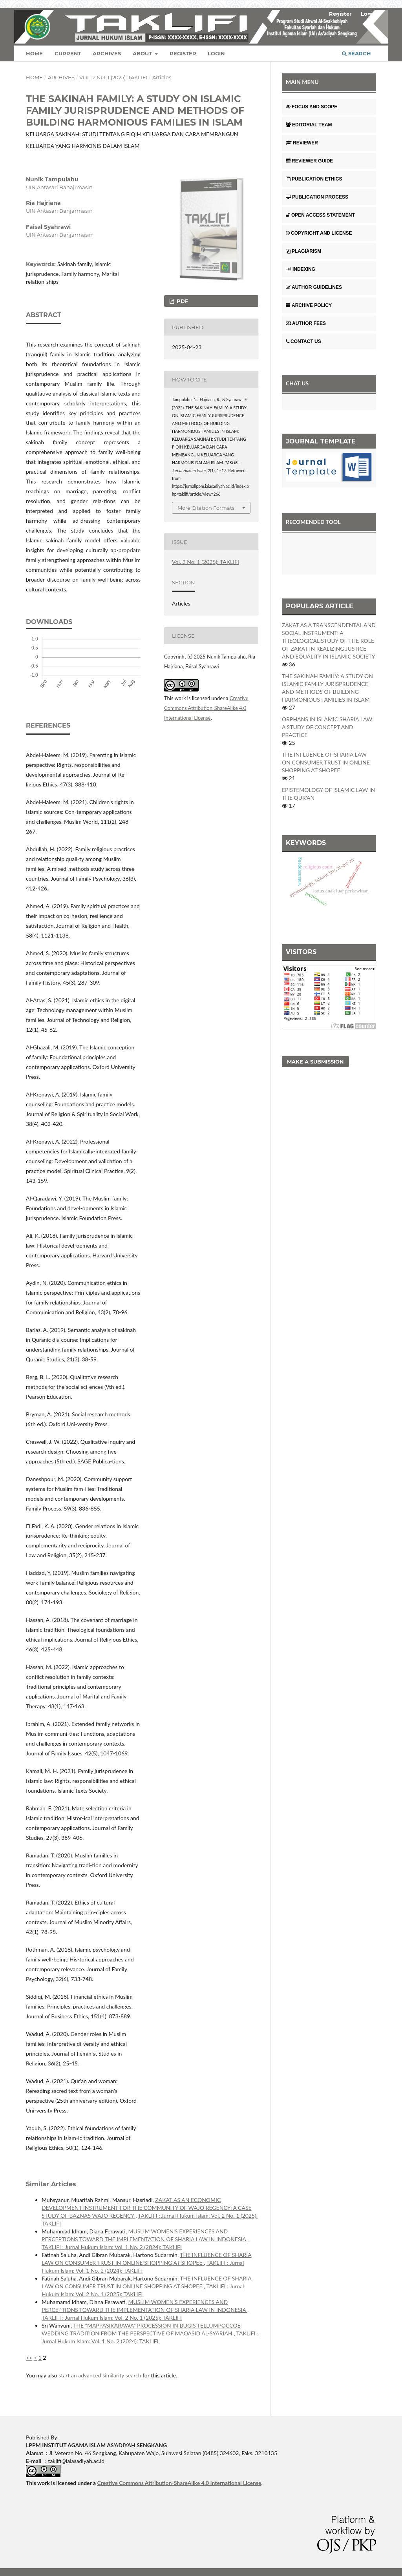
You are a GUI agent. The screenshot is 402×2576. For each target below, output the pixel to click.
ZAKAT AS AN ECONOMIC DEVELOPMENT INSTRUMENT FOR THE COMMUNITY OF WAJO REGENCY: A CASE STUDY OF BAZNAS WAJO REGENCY (147, 2208)
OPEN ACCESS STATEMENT (320, 215)
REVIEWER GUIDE (309, 161)
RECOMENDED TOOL (313, 521)
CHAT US (297, 383)
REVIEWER (302, 143)
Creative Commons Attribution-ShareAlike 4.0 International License (206, 708)
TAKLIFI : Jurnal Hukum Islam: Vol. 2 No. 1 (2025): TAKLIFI (112, 2317)
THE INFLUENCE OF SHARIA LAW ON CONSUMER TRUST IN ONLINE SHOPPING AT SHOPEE (326, 762)
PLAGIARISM (303, 251)
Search (356, 53)
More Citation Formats (205, 508)
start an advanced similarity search (99, 2375)
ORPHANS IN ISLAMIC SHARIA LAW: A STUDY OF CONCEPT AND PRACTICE (328, 727)
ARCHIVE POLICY (309, 305)
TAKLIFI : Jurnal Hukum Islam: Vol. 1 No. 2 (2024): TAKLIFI (112, 2247)
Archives (107, 53)
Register (183, 53)
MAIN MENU (302, 81)
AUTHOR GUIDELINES (314, 287)
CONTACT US (303, 341)
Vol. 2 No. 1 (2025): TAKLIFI (113, 77)
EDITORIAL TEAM (309, 125)
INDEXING (300, 269)
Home (34, 53)
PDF (181, 301)
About (143, 53)
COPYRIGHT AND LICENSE (319, 233)
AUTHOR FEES (306, 323)
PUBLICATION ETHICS (314, 179)
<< (29, 2357)
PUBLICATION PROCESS (317, 197)
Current (68, 53)
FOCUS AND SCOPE (311, 106)
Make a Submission (315, 1061)
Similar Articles (51, 2184)
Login (216, 53)
